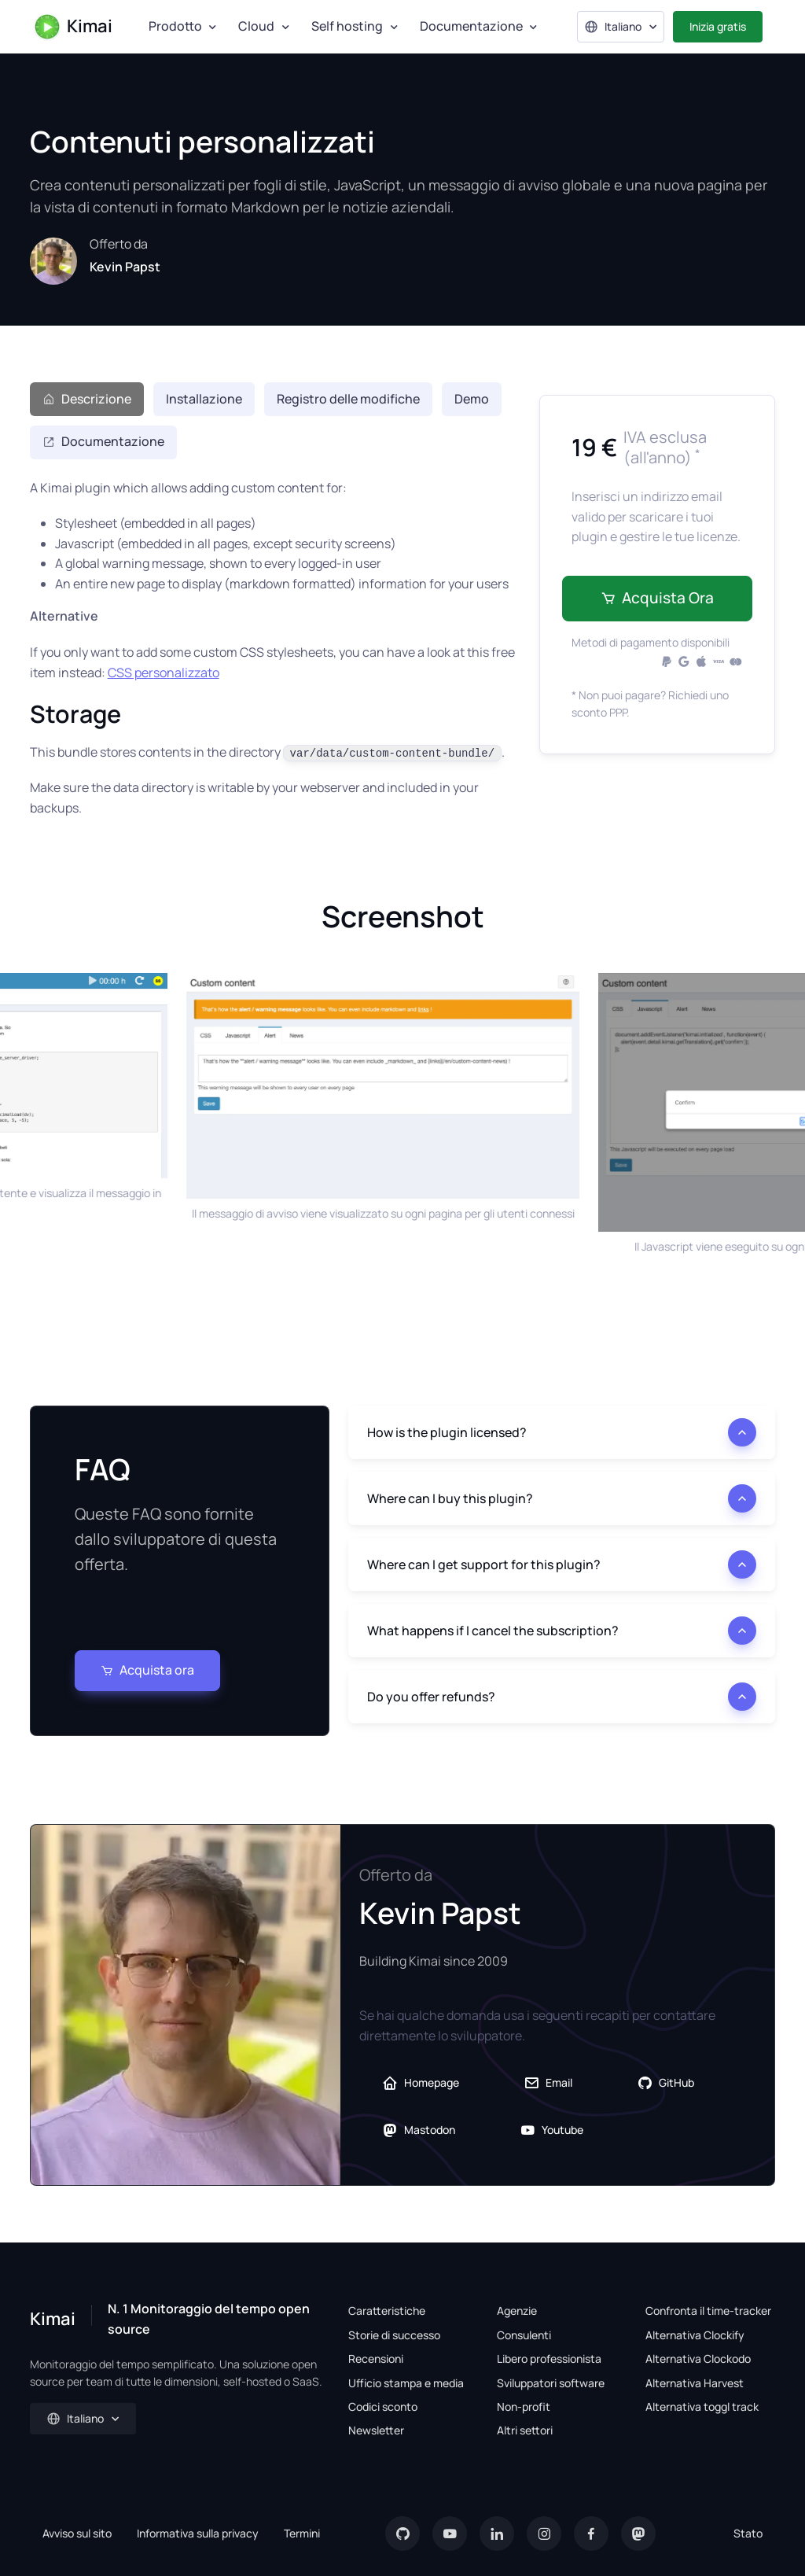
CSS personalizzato (163, 672)
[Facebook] (591, 2533)
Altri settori (525, 2430)
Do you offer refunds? (431, 1696)
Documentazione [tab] (103, 441)
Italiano (612, 26)
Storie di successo (394, 2334)
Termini (302, 2533)
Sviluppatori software (551, 2382)
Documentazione (471, 26)
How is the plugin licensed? (447, 1432)
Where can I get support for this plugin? (484, 1564)
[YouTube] (449, 2533)
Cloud (256, 26)
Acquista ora (657, 598)
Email (548, 2083)
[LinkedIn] (497, 2533)
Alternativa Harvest (694, 2382)
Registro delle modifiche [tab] (348, 398)
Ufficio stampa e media (406, 2382)
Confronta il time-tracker (708, 2310)
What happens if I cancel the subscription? (493, 1630)
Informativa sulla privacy (198, 2533)
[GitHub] (402, 2533)
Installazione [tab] (204, 398)
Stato (748, 2533)
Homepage (420, 2083)
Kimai (72, 27)
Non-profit (523, 2406)
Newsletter (376, 2430)
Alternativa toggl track (702, 2406)
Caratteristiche (386, 2310)
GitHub (665, 2083)
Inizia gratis (717, 26)
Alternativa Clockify (694, 2334)
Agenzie (517, 2310)
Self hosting (347, 26)
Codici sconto (382, 2406)
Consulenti (524, 2334)
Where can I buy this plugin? (450, 1498)
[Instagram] (544, 2533)
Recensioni (375, 2358)
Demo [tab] (471, 398)
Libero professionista (549, 2358)
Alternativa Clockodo (698, 2358)
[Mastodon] (638, 2533)
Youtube (551, 2130)
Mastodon (418, 2130)
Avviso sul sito (77, 2533)
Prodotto (175, 26)
